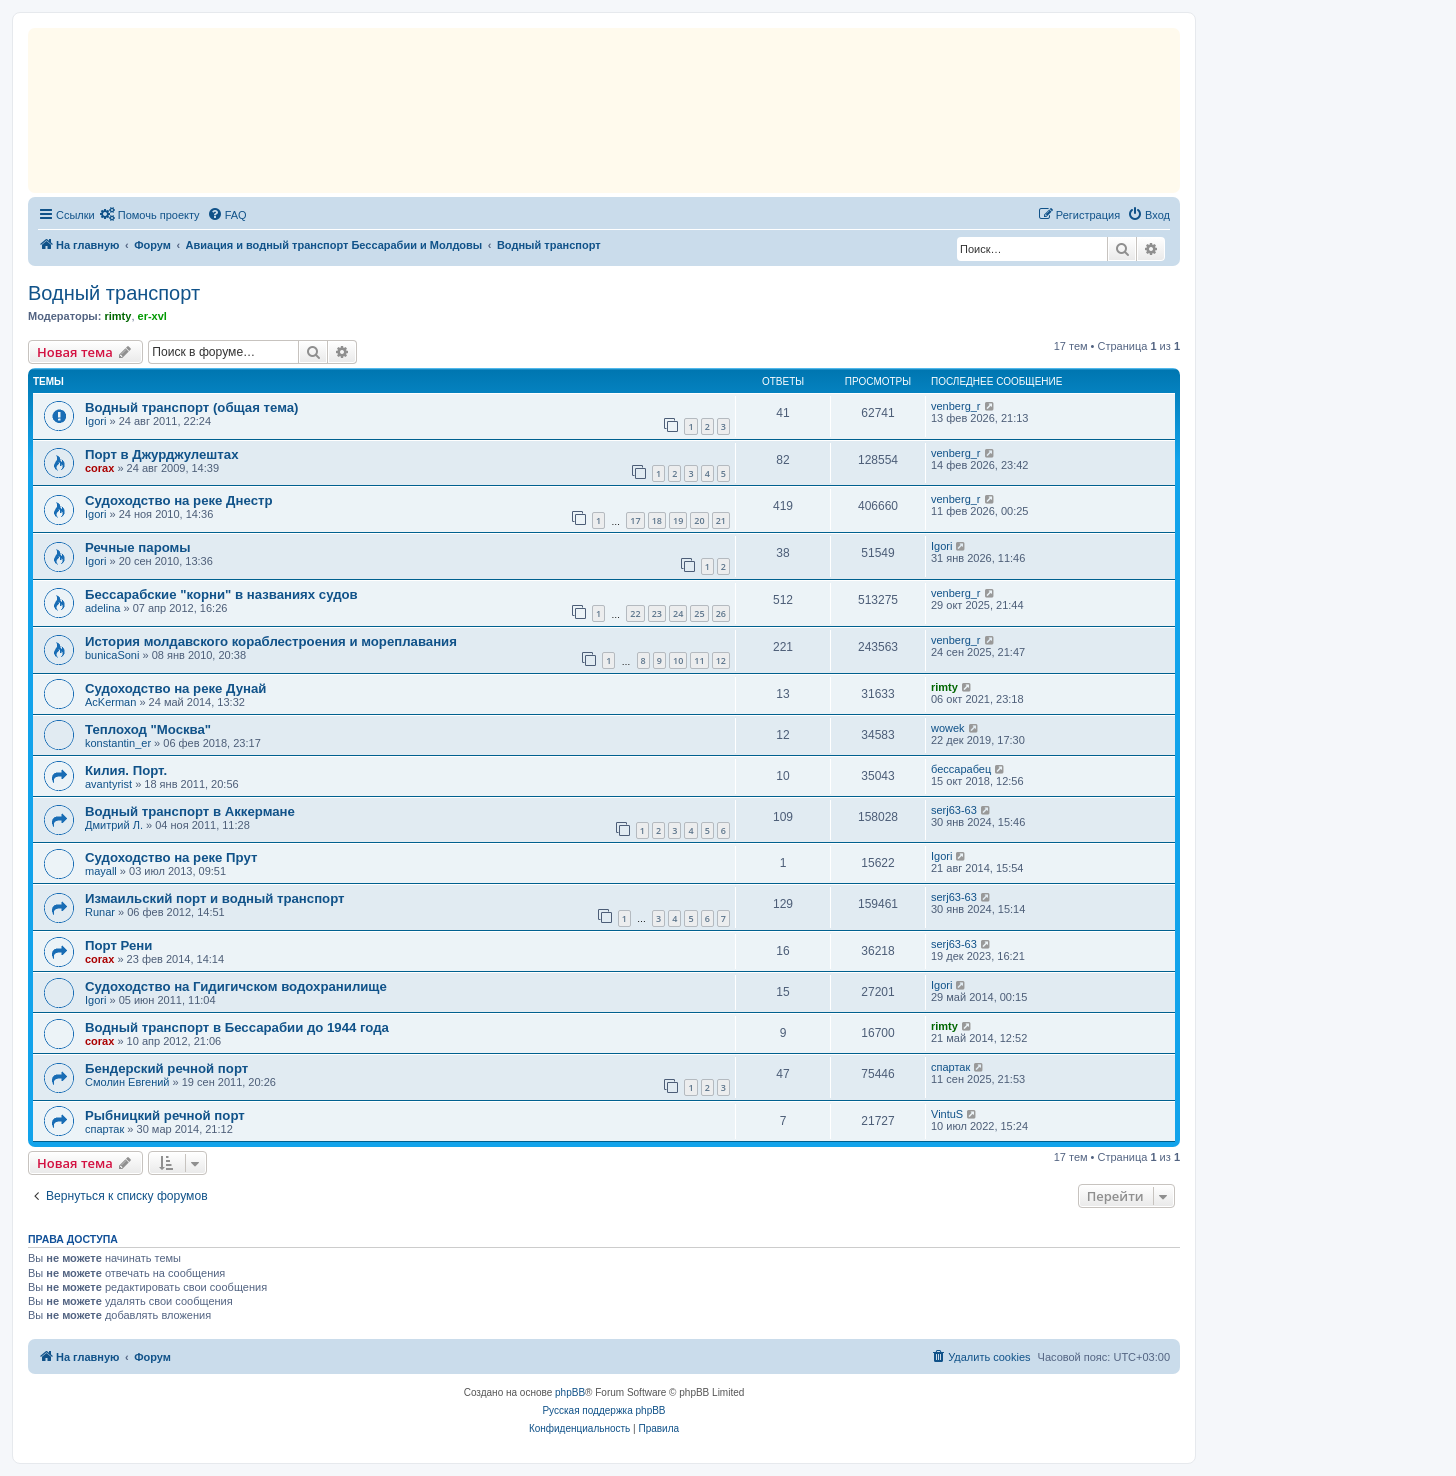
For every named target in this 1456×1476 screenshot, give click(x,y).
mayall (101, 871)
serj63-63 (954, 810)
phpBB (570, 1392)
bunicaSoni (112, 655)
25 (699, 613)
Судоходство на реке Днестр (178, 500)
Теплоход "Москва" (148, 729)
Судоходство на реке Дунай (175, 688)
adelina (102, 608)
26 (721, 613)
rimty (117, 316)
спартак (950, 1067)
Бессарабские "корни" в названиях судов (221, 594)
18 (657, 520)
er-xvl (152, 316)
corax (99, 468)
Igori (95, 421)
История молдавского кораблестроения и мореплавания (271, 641)
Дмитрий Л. (114, 825)
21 (721, 520)
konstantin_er (118, 743)
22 (635, 613)
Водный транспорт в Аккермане (190, 811)
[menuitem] (150, 215)
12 (721, 660)
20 (699, 520)
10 (678, 660)
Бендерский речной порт (166, 1068)
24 (678, 613)
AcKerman (110, 702)
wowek (948, 728)
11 (699, 660)
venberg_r (956, 406)
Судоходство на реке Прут (171, 857)
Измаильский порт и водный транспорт (215, 898)
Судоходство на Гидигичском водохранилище (236, 986)
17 (635, 520)
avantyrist (108, 784)
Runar (100, 912)
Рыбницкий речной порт (165, 1115)
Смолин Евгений (127, 1082)
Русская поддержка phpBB (603, 1410)
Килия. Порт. (126, 770)
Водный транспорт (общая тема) (191, 407)
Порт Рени (118, 945)
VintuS (947, 1114)
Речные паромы (138, 547)
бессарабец (961, 769)
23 (657, 613)
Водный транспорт (114, 293)
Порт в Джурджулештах (161, 454)
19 (678, 520)
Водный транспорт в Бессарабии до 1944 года (237, 1027)
